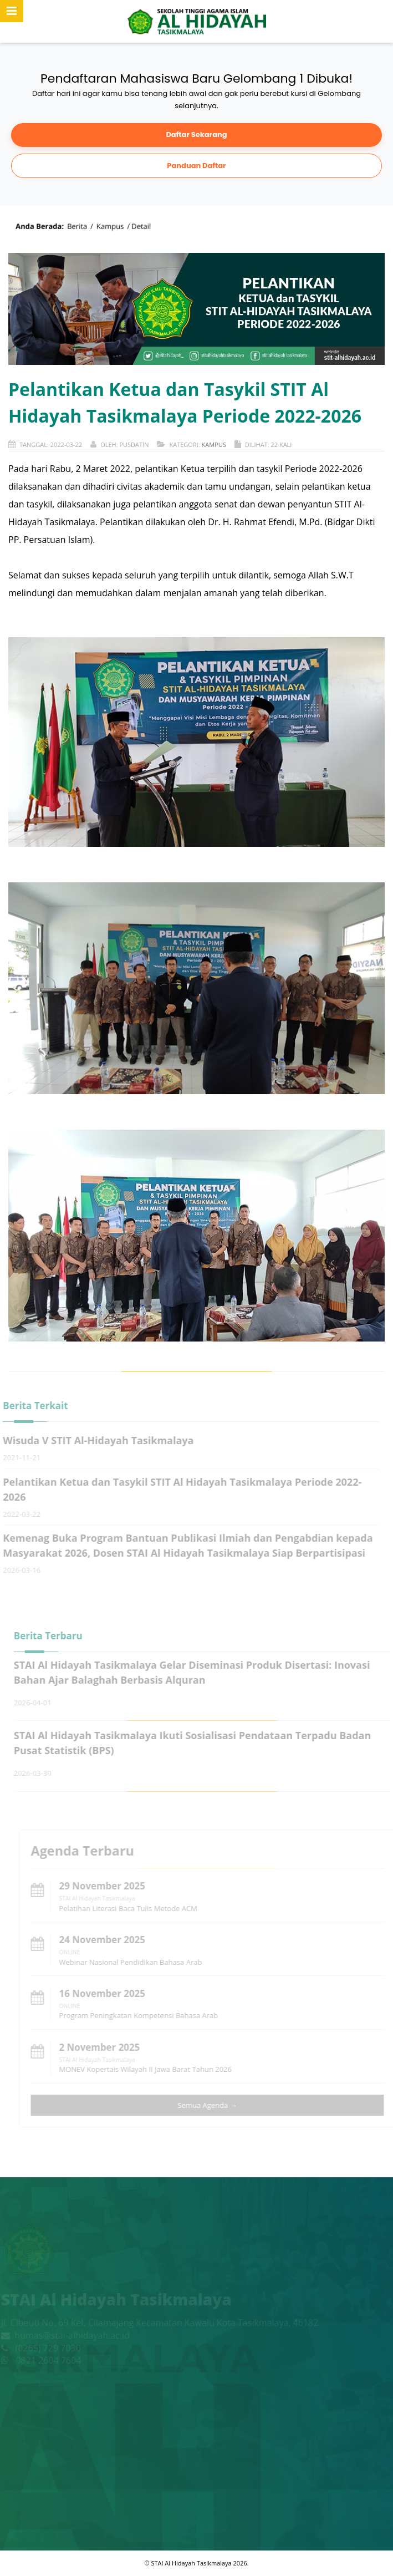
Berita (77, 226)
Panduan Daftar (196, 165)
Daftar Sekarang (196, 134)
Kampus (110, 226)
